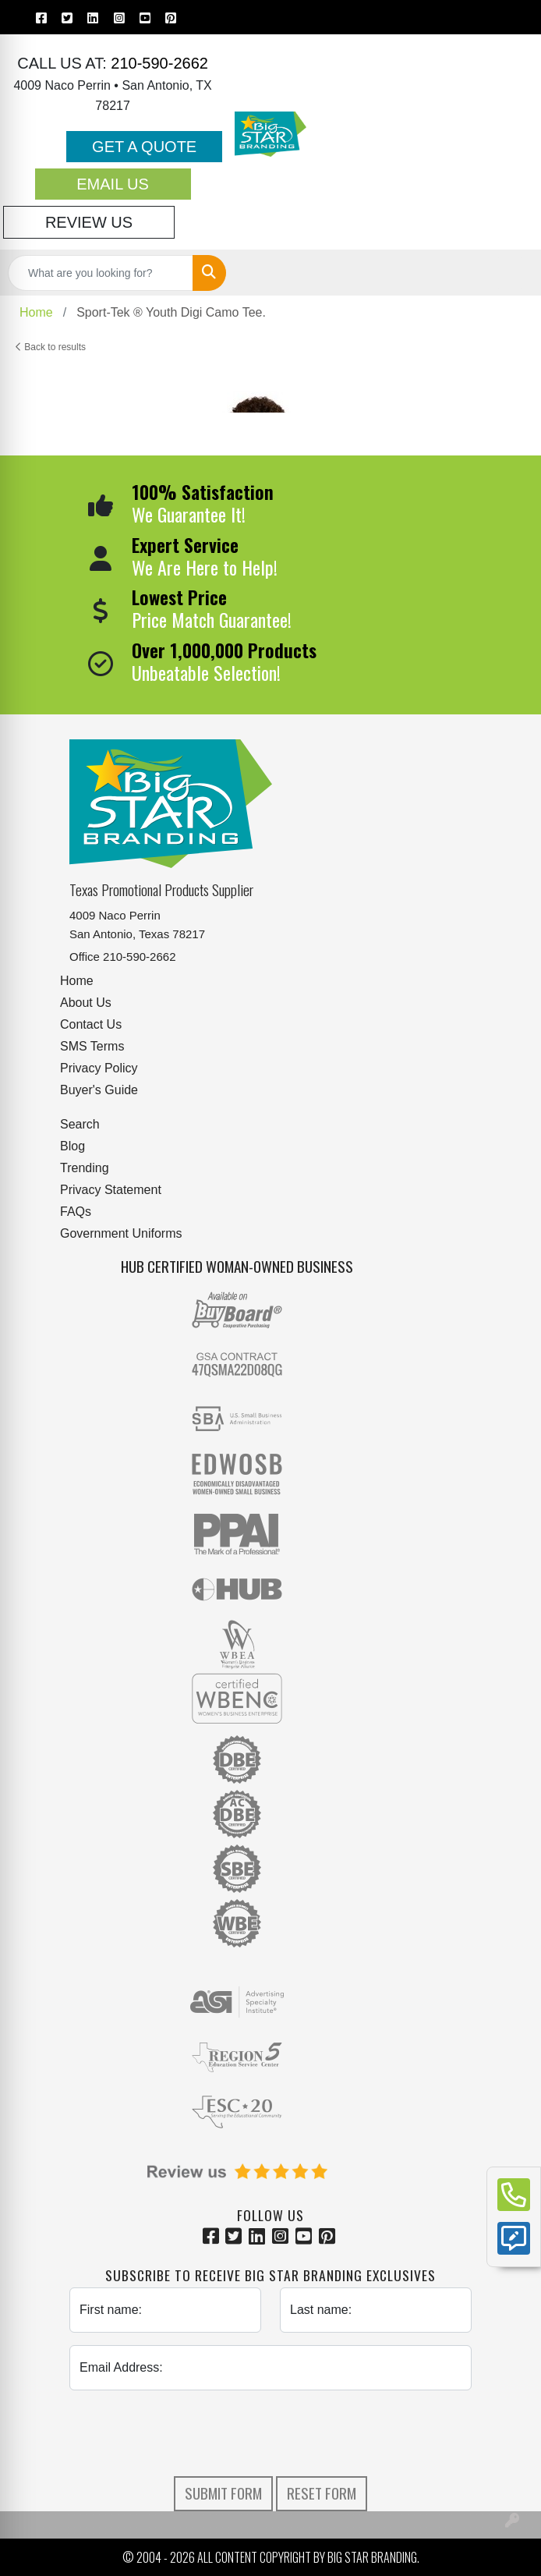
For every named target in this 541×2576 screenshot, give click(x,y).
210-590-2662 (157, 63)
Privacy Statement (110, 1189)
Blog (72, 1146)
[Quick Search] (100, 273)
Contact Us (91, 1024)
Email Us (112, 184)
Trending (84, 1168)
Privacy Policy (99, 1068)
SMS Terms (92, 1046)
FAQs (75, 1211)
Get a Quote (144, 146)
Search (80, 1124)
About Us (85, 1002)
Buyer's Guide (99, 1090)
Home (77, 980)
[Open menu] (509, 273)
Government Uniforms (121, 1233)
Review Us (89, 222)
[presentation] (270, 2433)
